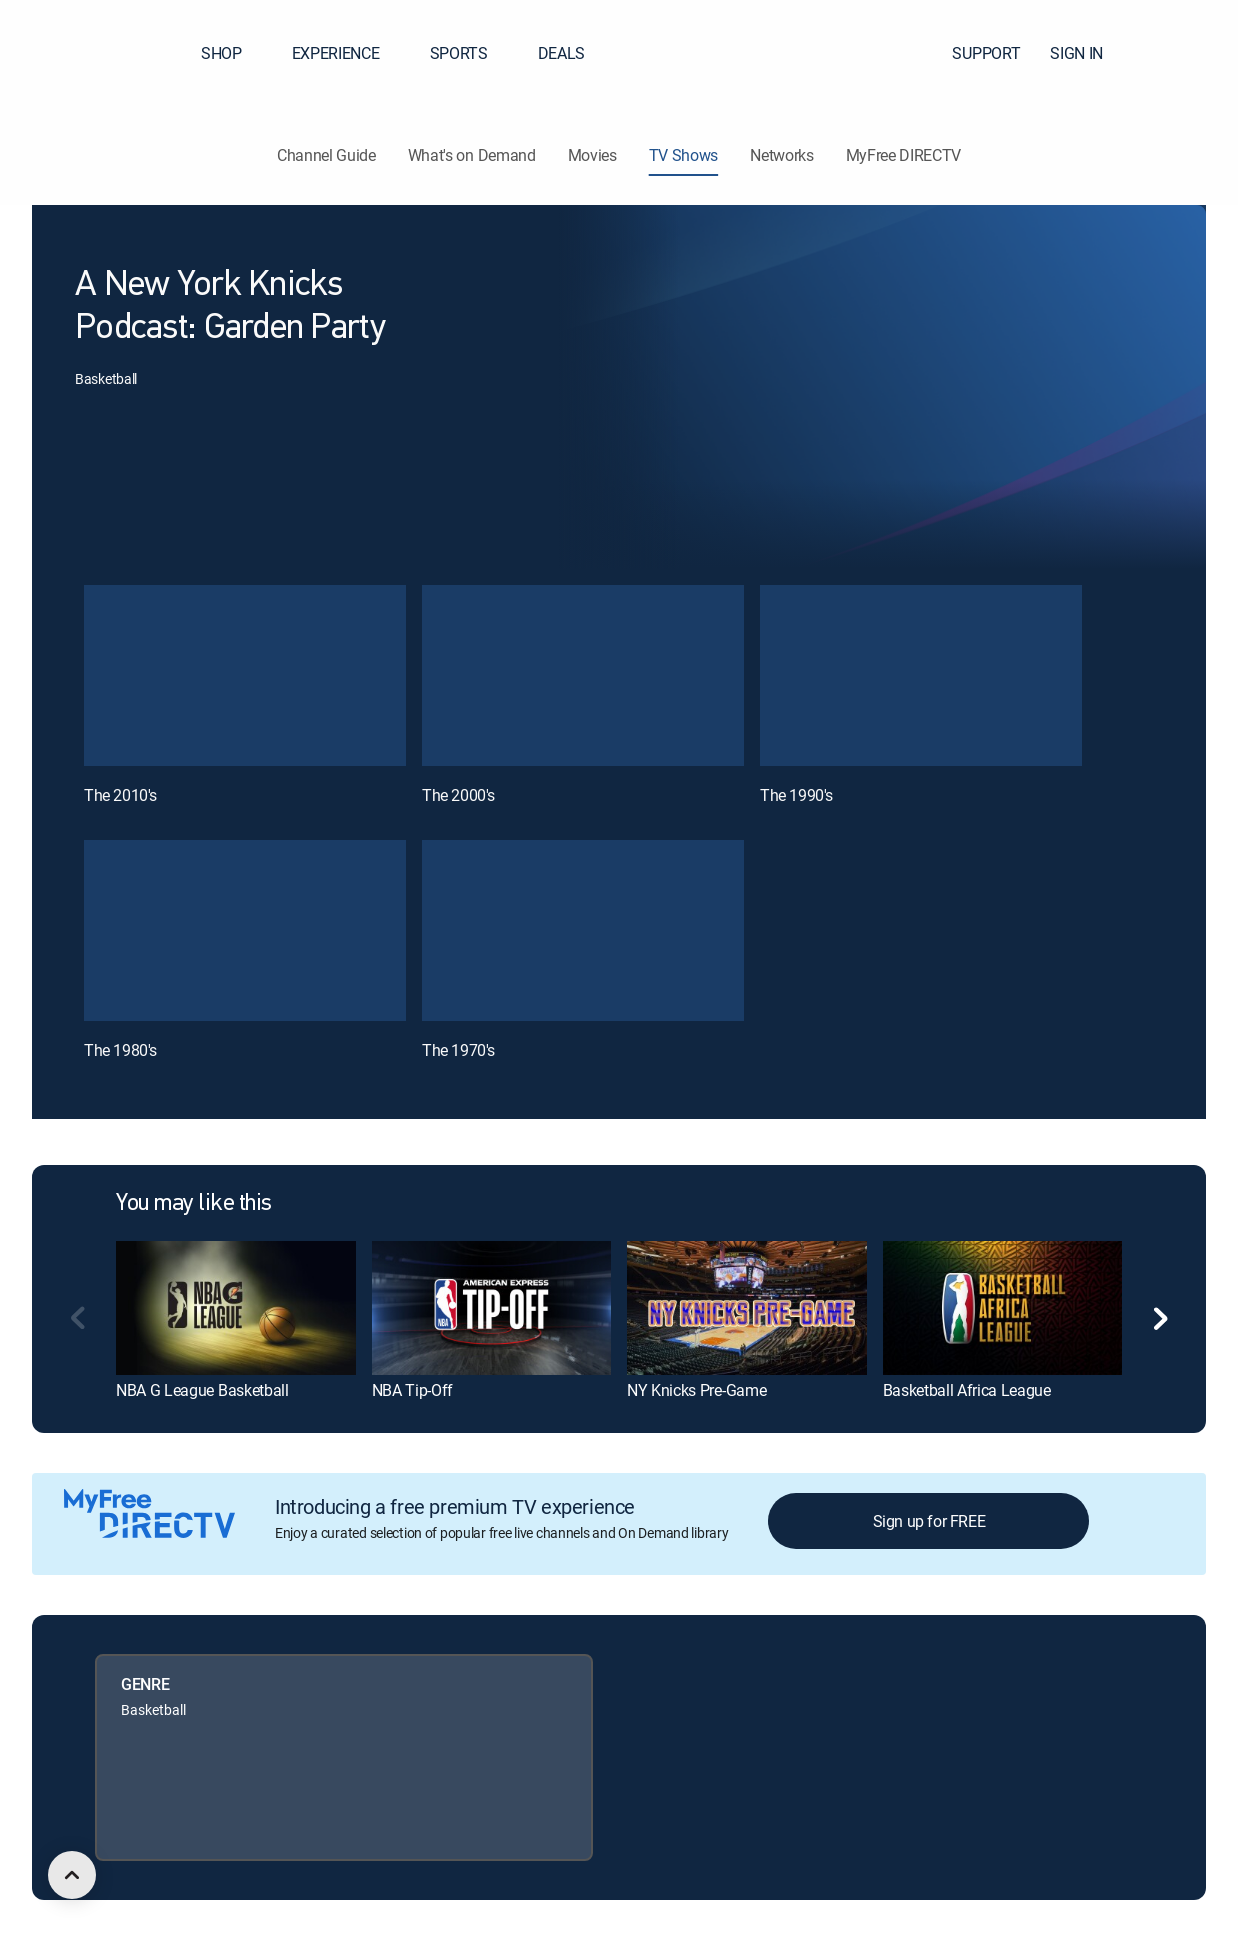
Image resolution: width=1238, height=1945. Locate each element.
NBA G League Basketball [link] (202, 1390)
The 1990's (796, 795)
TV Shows (683, 155)
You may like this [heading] (194, 1204)
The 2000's (458, 795)
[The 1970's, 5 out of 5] (583, 930)
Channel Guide (326, 155)
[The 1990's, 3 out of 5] (921, 675)
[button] (1187, 53)
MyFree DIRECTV (904, 155)
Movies (592, 155)
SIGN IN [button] (1088, 53)
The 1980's (120, 1050)
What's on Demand (472, 155)
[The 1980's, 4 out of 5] (245, 930)
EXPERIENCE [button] (348, 53)
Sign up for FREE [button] (929, 1521)
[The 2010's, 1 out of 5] (245, 675)
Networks (781, 155)
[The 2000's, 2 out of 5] (583, 675)
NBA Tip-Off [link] (412, 1390)
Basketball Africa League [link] (967, 1390)
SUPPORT (986, 53)
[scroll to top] (72, 1875)
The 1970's (458, 1050)
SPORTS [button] (471, 53)
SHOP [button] (233, 53)
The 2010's (120, 795)
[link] (236, 1308)
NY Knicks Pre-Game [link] (696, 1390)
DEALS (561, 53)
